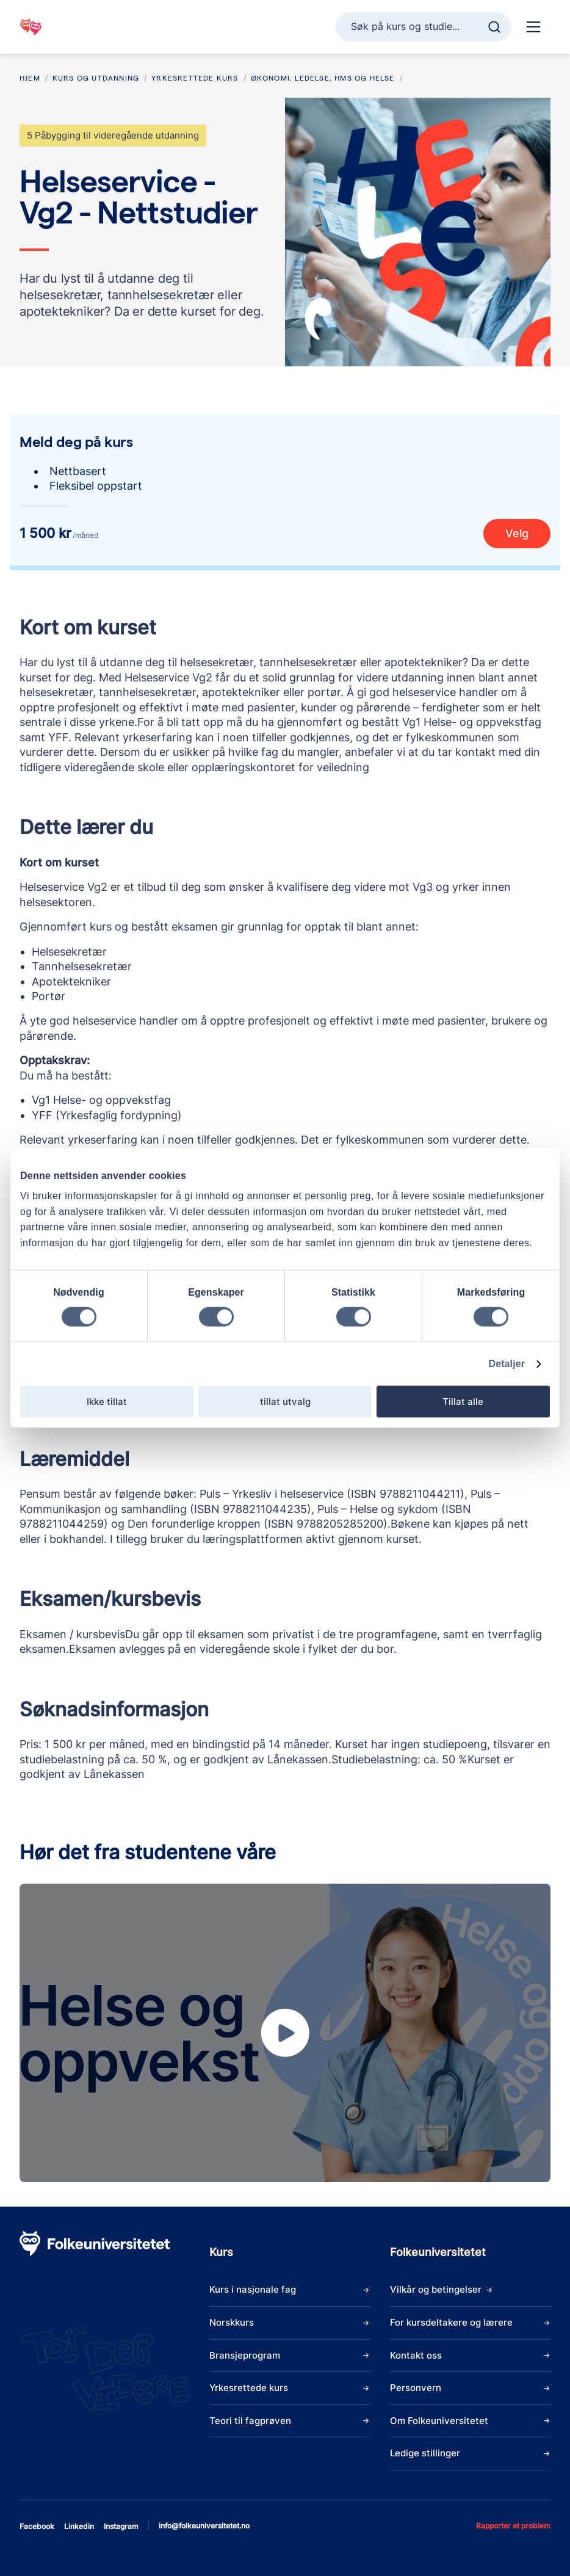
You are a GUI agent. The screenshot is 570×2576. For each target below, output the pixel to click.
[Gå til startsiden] (31, 26)
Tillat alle (462, 1401)
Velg (517, 533)
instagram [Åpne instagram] (121, 2526)
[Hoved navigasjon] (533, 27)
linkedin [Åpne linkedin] (79, 2526)
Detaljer (507, 1364)
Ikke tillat (107, 1401)
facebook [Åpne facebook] (37, 2526)
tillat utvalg (285, 1401)
